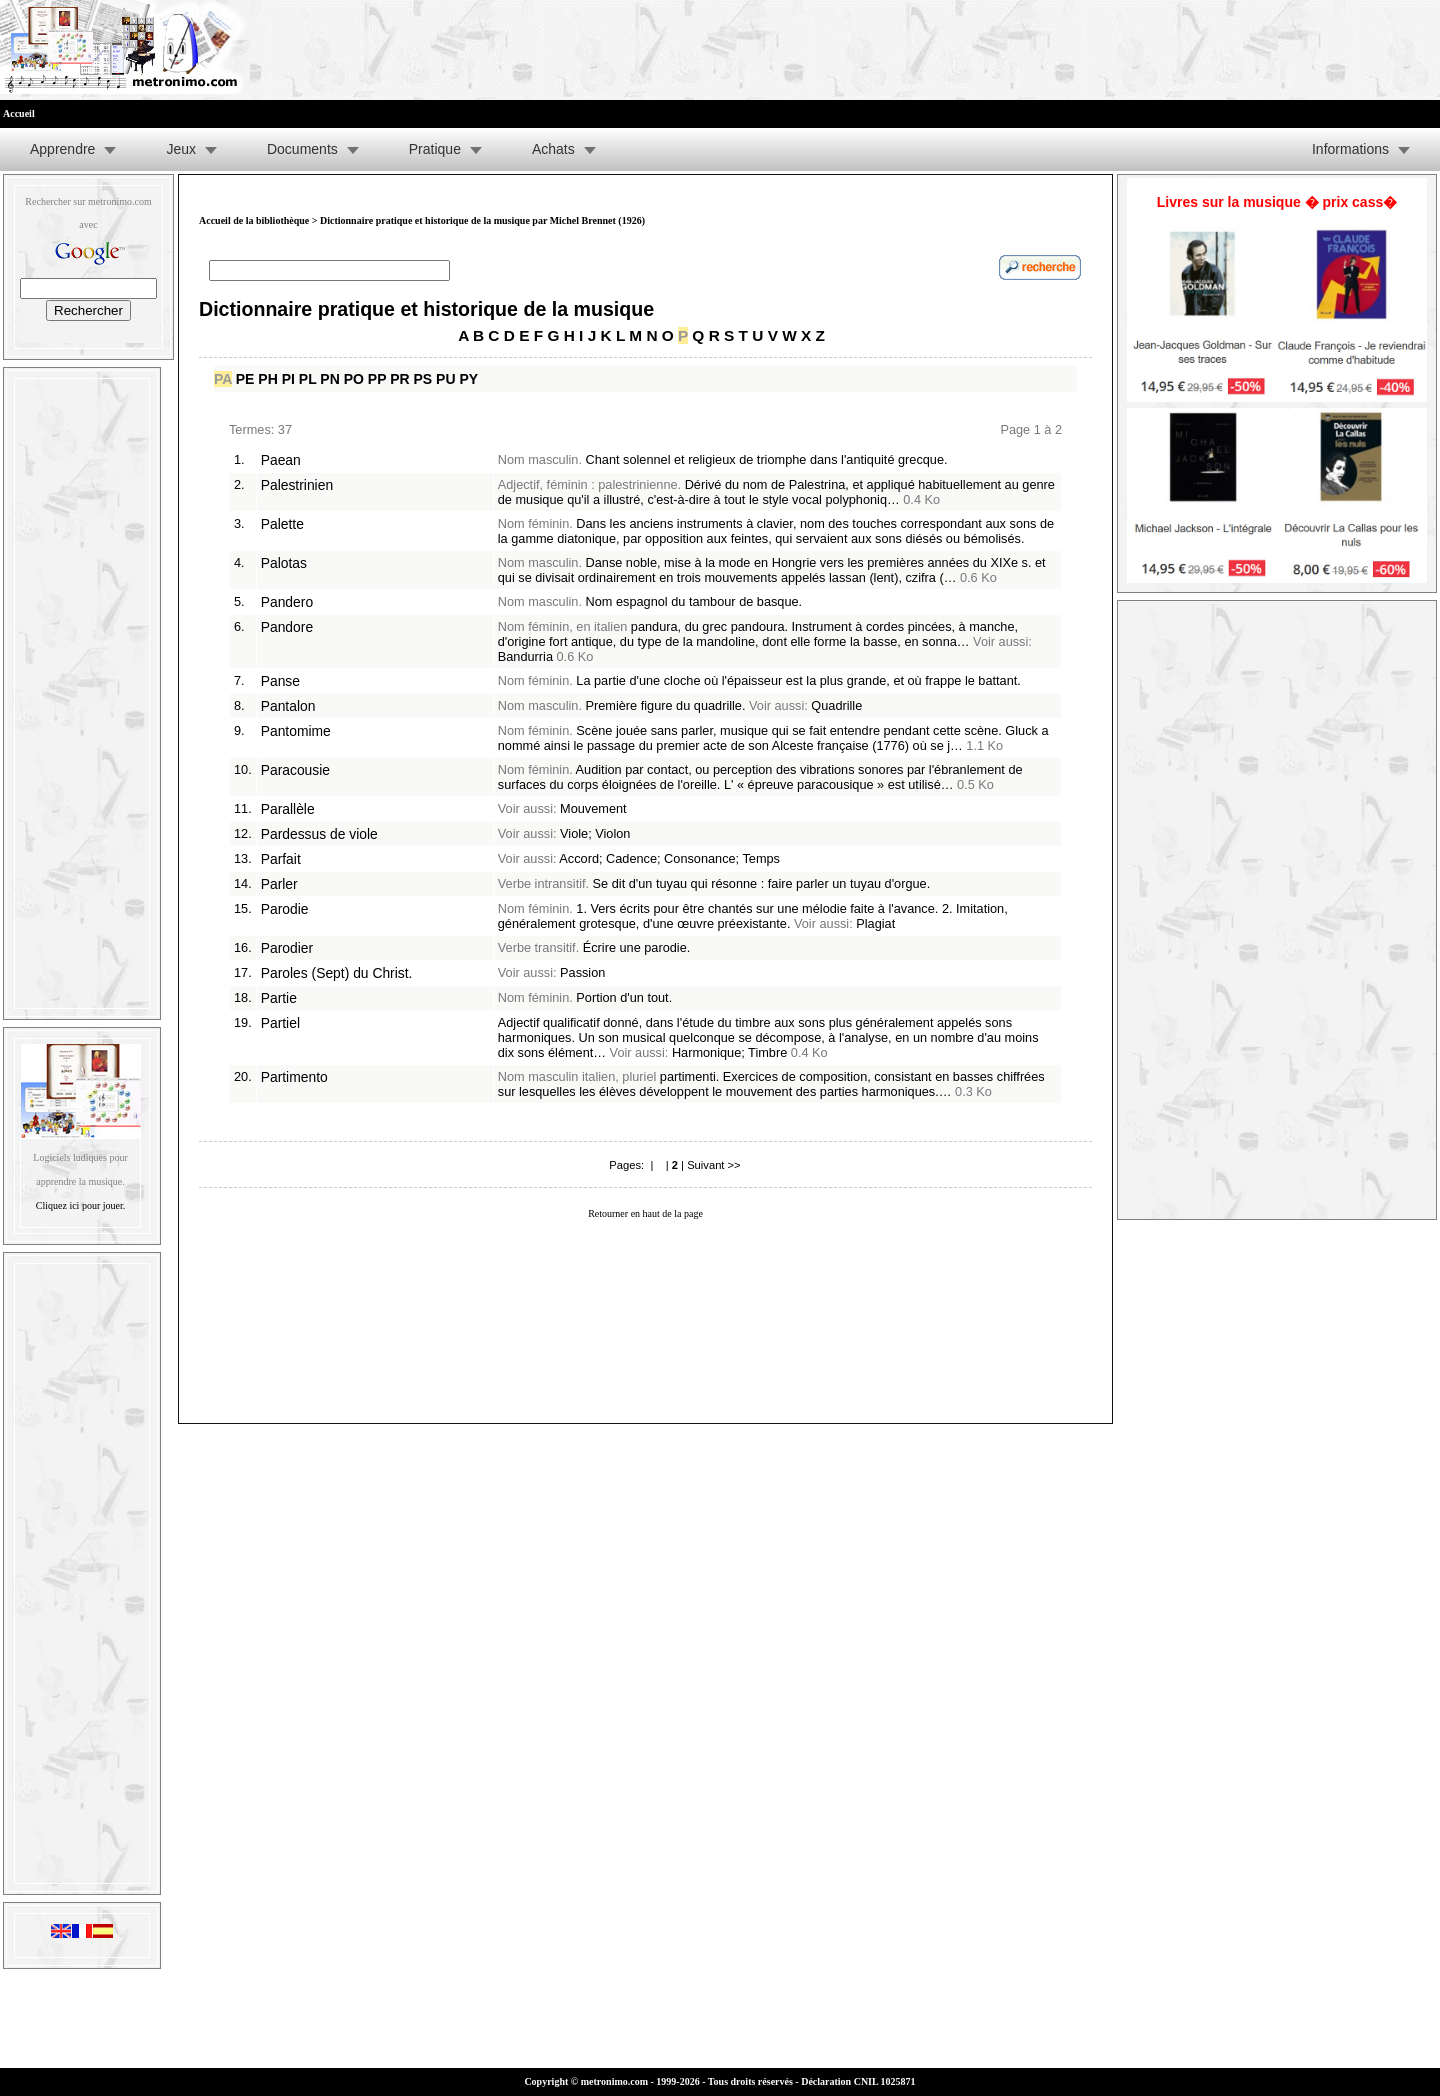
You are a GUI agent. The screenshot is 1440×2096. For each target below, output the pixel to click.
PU (445, 379)
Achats (553, 149)
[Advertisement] (82, 689)
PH (267, 379)
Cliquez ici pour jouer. (80, 1205)
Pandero (287, 602)
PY (468, 379)
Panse (280, 681)
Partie (279, 998)
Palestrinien (297, 485)
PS (423, 379)
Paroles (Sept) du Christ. (337, 973)
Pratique (435, 149)
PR (399, 379)
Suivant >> (714, 1165)
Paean (281, 460)
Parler (279, 884)
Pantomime (296, 731)
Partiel (280, 1023)
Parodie (285, 909)
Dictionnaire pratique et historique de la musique (426, 309)
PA (223, 379)
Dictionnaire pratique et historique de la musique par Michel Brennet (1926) (482, 220)
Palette (282, 524)
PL (308, 379)
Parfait (281, 859)
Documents (302, 149)
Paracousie (295, 770)
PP (377, 379)
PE (245, 379)
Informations (1350, 149)
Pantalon (288, 706)
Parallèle (288, 809)
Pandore (287, 627)
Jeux (181, 149)
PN (329, 379)
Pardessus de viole (319, 834)
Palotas (284, 563)
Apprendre (62, 149)
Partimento (294, 1077)
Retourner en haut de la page (645, 1213)
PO (354, 379)
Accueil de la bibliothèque (254, 220)
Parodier (287, 948)
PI (288, 379)
